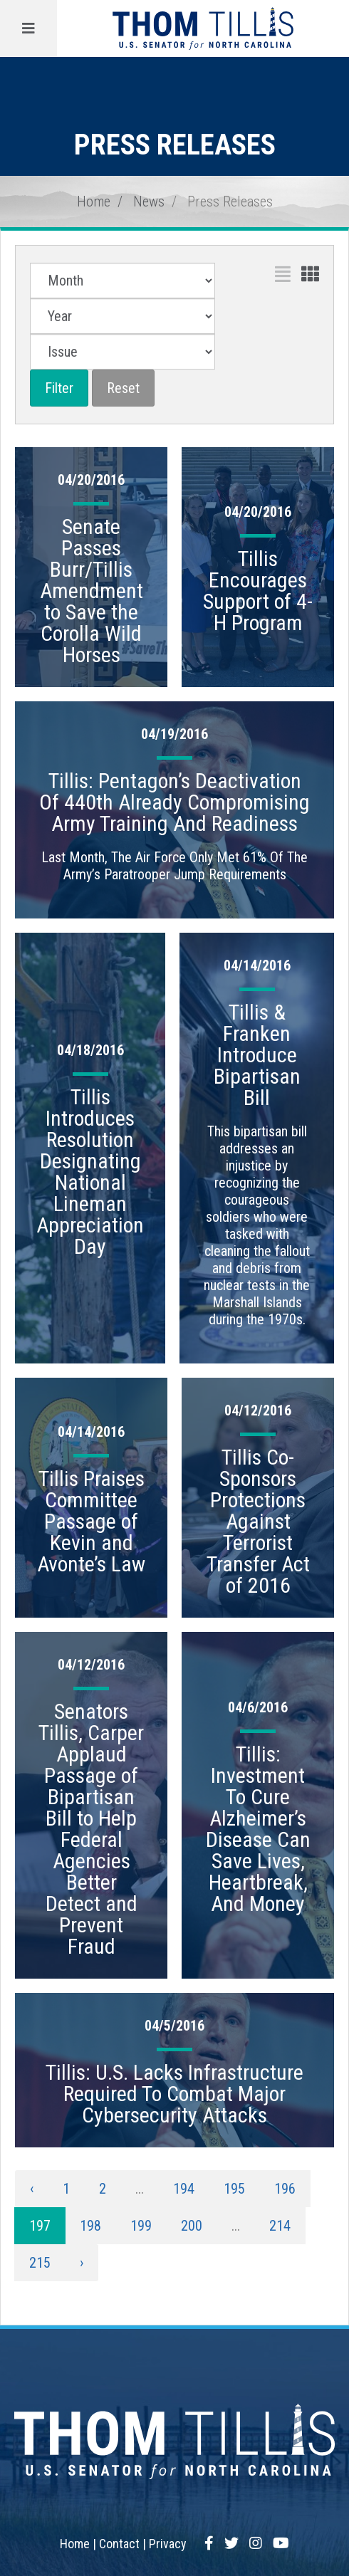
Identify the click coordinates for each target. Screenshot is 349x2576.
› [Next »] (81, 2262)
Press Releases (230, 201)
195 (234, 2188)
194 (183, 2188)
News (149, 201)
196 (285, 2188)
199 (141, 2225)
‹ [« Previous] (31, 2188)
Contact (119, 2543)
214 (280, 2225)
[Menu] (28, 28)
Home (93, 201)
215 (40, 2262)
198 (90, 2225)
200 (191, 2225)
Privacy (168, 2543)
